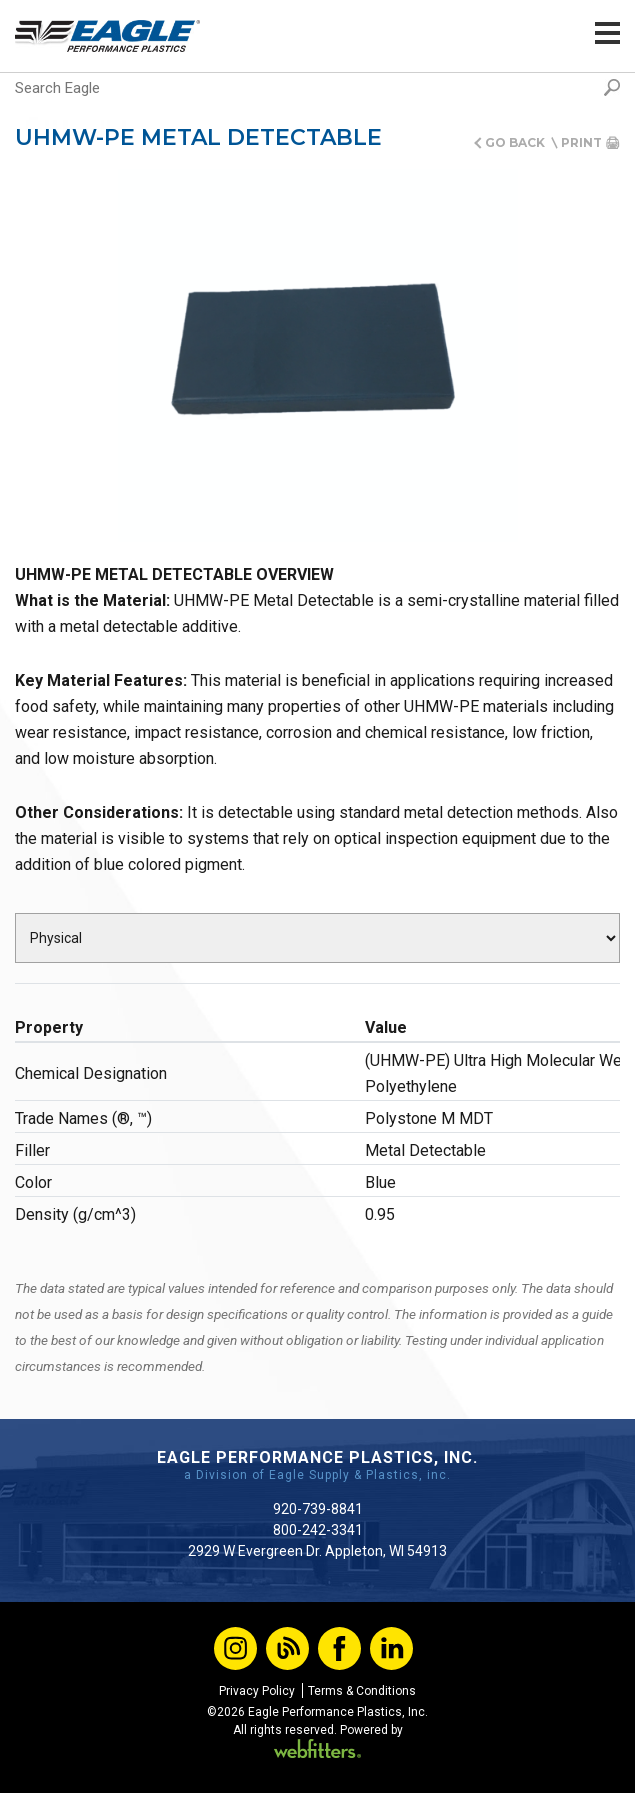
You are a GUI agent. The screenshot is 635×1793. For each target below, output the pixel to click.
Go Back (515, 142)
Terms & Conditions (362, 1691)
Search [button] (612, 87)
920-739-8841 (318, 1509)
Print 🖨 (590, 142)
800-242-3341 (318, 1530)
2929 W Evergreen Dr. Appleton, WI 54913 (317, 1551)
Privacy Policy (257, 1691)
